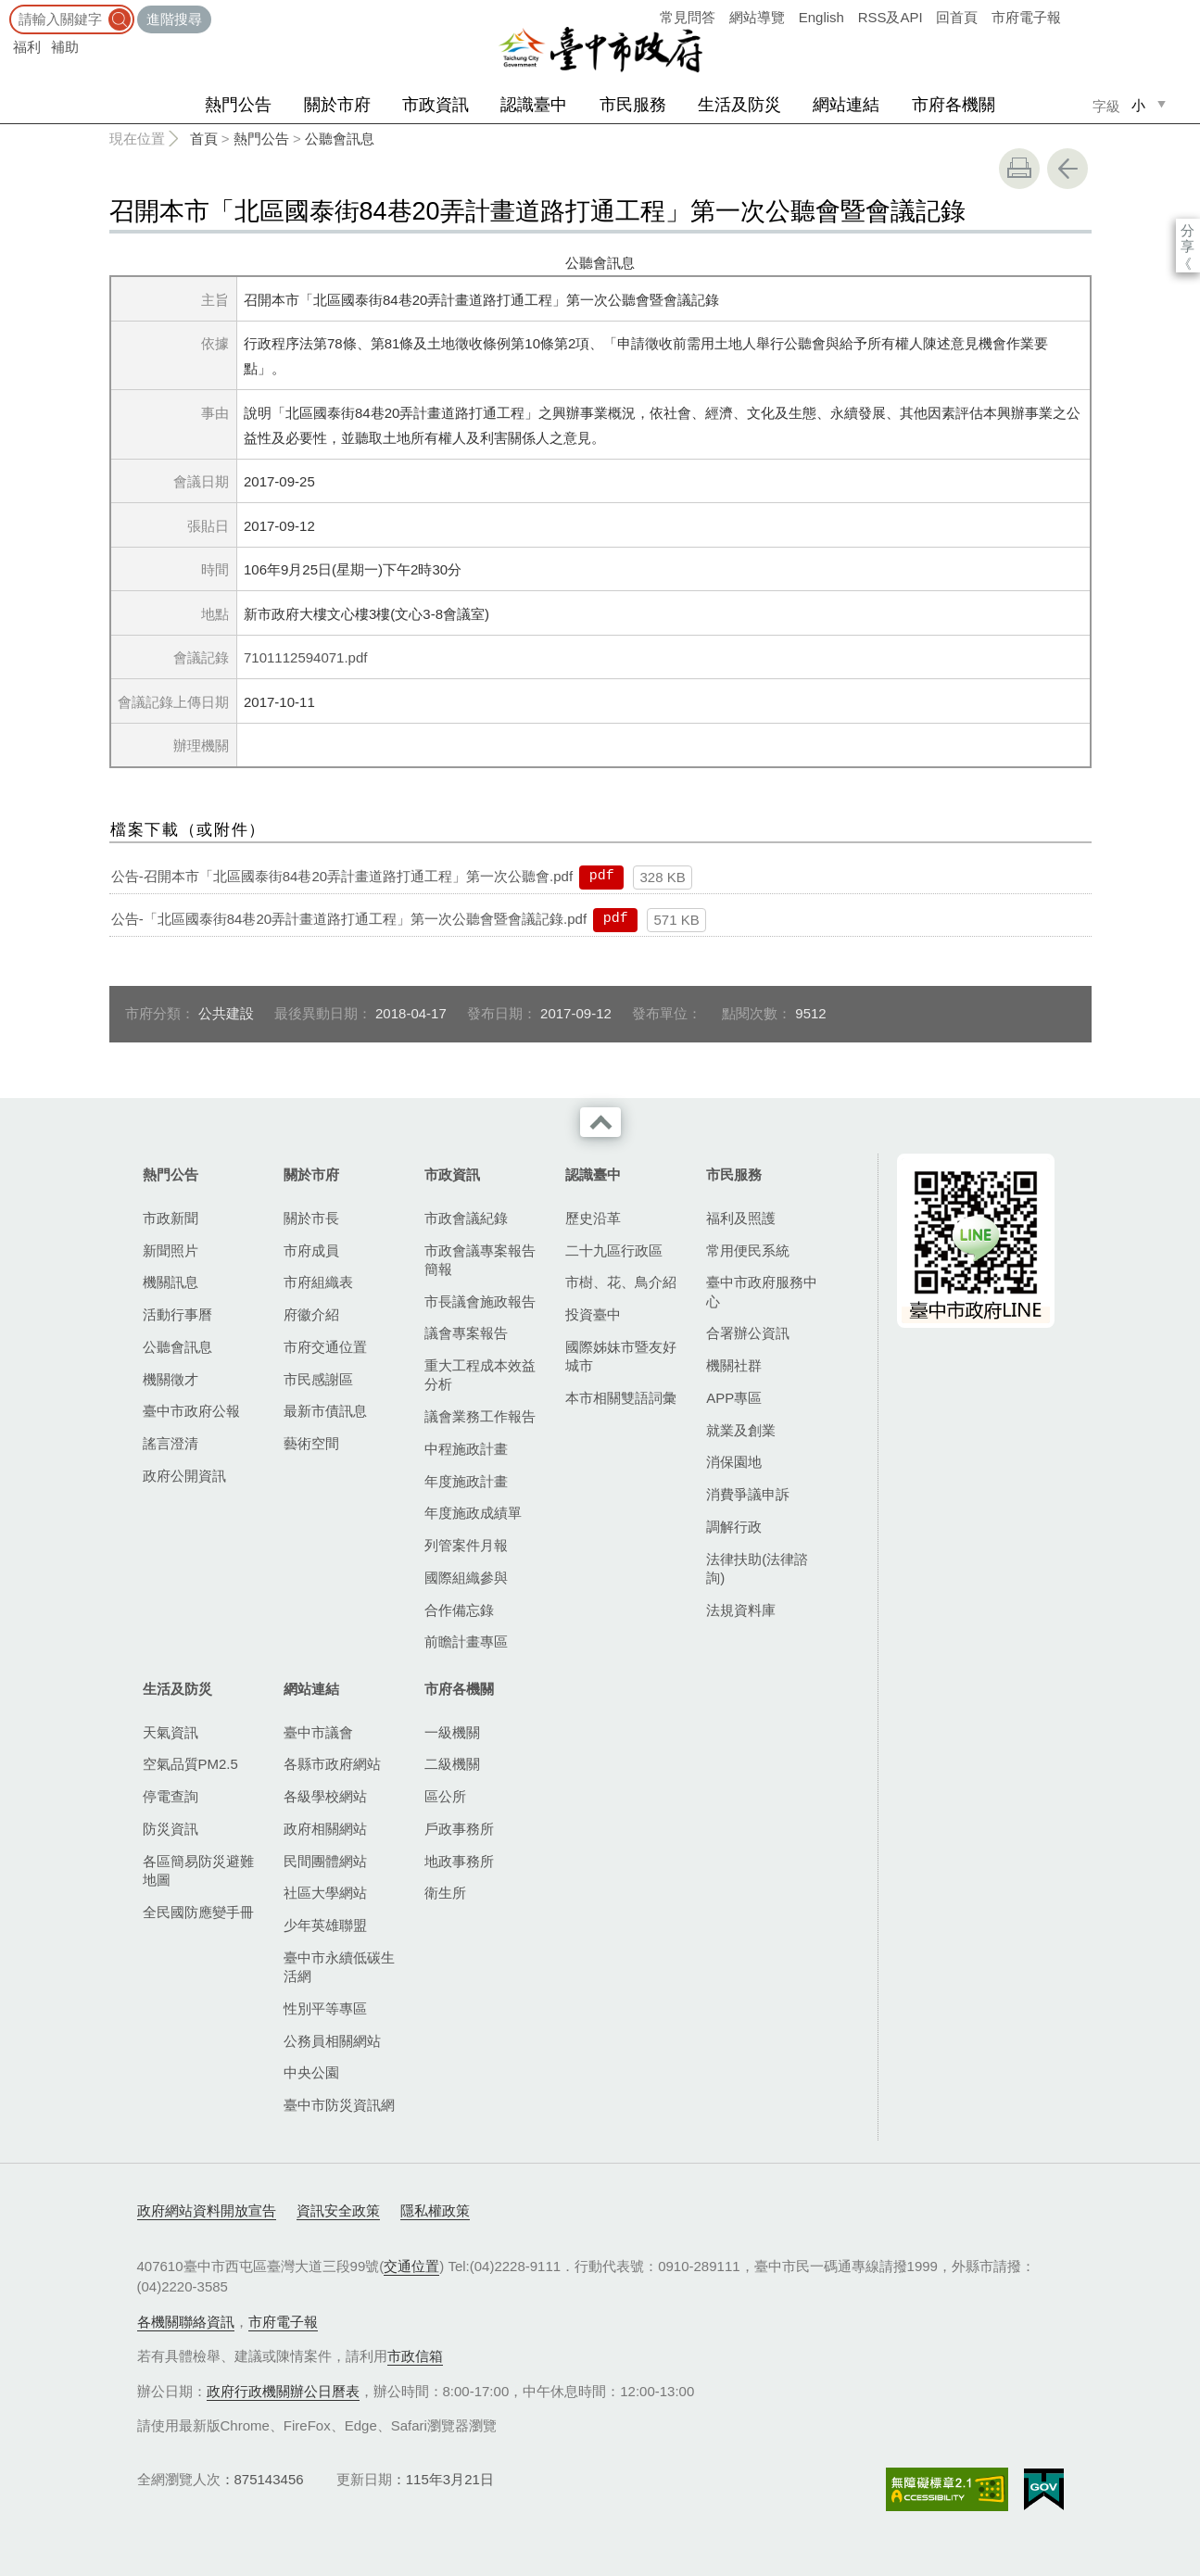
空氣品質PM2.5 (190, 1764)
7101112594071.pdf (305, 657)
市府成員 (311, 1250)
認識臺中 (533, 104)
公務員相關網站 (332, 2041)
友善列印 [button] (1019, 168)
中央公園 (311, 2072)
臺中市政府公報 (191, 1411)
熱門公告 (238, 104)
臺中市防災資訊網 (339, 2105)
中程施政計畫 (466, 1449)
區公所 (445, 1796)
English (821, 17)
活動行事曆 (177, 1314)
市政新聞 (170, 1218)
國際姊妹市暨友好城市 (620, 1356)
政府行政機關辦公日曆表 (283, 2391)
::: (6, 9)
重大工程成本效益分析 (480, 1374)
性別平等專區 (325, 2008)
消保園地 (734, 1462)
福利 (27, 47)
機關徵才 (170, 1379)
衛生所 (445, 1892)
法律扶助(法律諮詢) (757, 1568)
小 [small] (1138, 105)
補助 (65, 47)
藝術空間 (311, 1443)
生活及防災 (739, 104)
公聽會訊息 (339, 138)
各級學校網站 (325, 1796)
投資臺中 (593, 1314)
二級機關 (452, 1764)
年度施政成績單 (473, 1513)
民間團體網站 (325, 1861)
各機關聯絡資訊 (185, 2322)
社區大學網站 (325, 1892)
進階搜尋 (174, 19)
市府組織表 (318, 1282)
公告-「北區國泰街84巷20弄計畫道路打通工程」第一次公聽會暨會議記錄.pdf (349, 919)
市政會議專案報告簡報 (480, 1260)
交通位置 (411, 2266)
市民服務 (633, 104)
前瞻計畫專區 (466, 1641)
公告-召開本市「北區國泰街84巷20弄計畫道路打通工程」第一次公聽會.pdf (342, 876)
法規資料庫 (741, 1610)
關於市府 (337, 104)
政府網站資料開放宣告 (206, 2210)
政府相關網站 (325, 1829)
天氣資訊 (170, 1732)
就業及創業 (741, 1430)
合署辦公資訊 (747, 1333)
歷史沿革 (593, 1218)
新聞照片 (170, 1250)
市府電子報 (1026, 17)
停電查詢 (170, 1796)
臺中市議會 (318, 1732)
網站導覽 (757, 17)
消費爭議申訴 (747, 1494)
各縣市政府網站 (332, 1764)
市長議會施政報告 (480, 1301)
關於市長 (311, 1218)
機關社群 (734, 1365)
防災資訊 (170, 1829)
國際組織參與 (466, 1577)
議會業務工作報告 (480, 1416)
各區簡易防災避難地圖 (198, 1870)
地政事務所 (459, 1861)
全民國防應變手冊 (198, 1912)
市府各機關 (953, 104)
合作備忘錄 (459, 1610)
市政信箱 (415, 2356)
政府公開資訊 (184, 1476)
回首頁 (957, 17)
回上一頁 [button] (1067, 168)
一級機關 (452, 1732)
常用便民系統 (747, 1250)
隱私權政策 (435, 2210)
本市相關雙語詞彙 (620, 1398)
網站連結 (846, 104)
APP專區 (734, 1398)
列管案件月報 (466, 1545)
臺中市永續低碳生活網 (339, 1967)
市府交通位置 (325, 1347)
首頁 (204, 138)
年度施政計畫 (466, 1481)
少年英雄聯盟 (325, 1925)
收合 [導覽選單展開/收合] (600, 1122)
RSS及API (890, 17)
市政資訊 (435, 104)
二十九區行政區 (614, 1250)
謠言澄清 (170, 1443)
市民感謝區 (318, 1379)
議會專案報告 (466, 1333)
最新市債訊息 (325, 1411)
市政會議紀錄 (466, 1218)
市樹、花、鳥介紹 (620, 1282)
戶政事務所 (459, 1829)
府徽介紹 (311, 1314)
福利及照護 (741, 1218)
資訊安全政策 (338, 2210)
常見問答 (687, 17)
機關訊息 (170, 1282)
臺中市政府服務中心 (761, 1291)
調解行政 (734, 1526)
